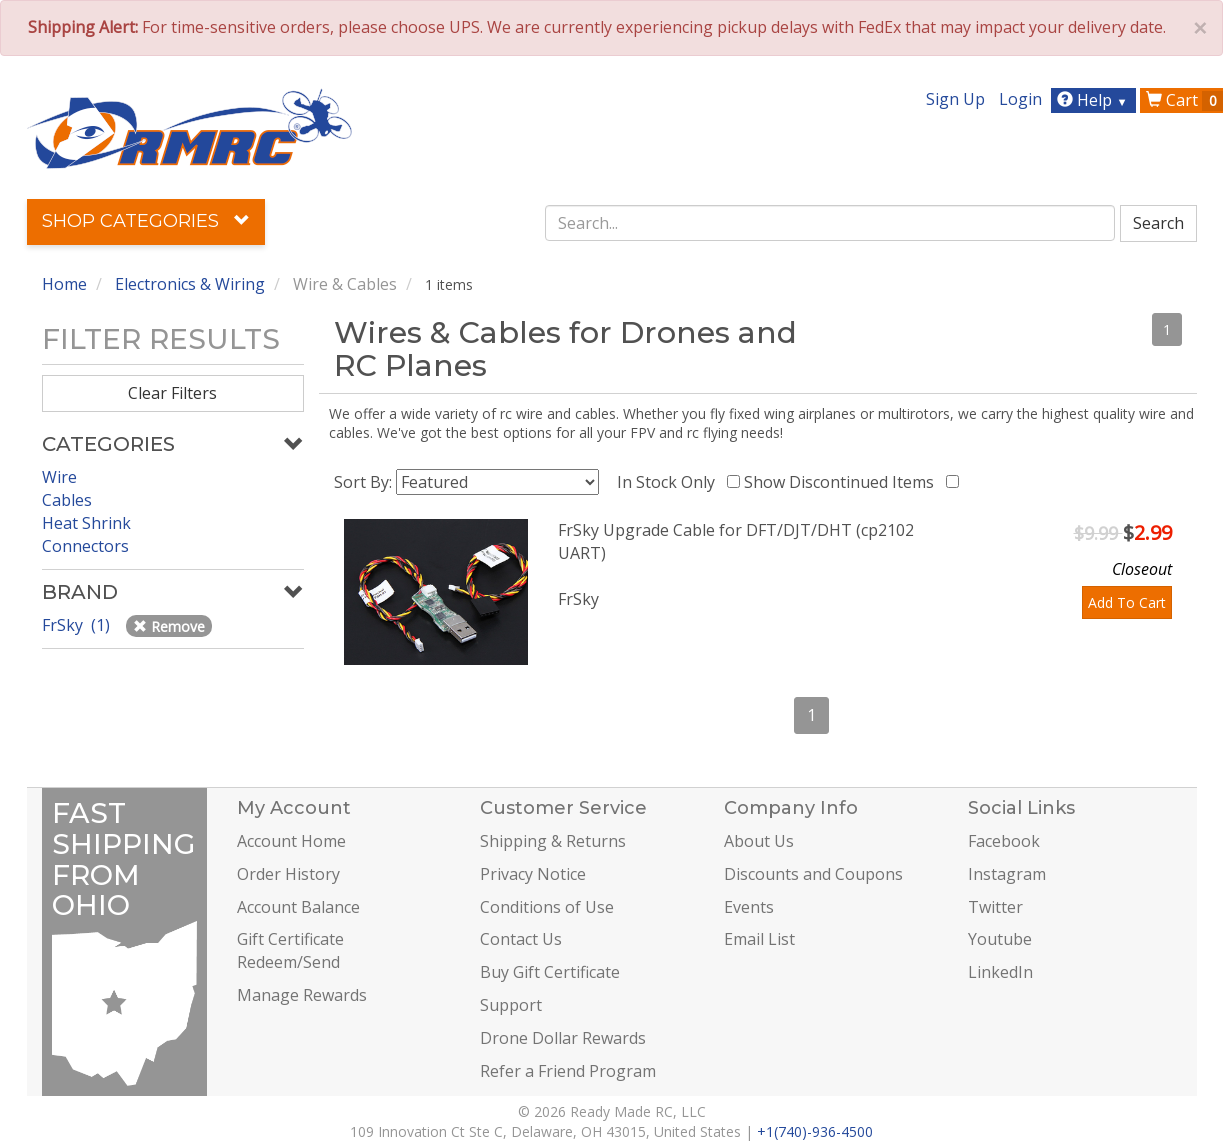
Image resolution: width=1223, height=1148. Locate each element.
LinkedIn (1000, 972)
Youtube (1000, 939)
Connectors (85, 546)
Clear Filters (172, 393)
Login (1020, 99)
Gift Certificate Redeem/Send (290, 950)
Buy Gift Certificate (550, 972)
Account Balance (298, 907)
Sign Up (955, 99)
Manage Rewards (302, 995)
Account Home (291, 841)
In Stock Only (670, 482)
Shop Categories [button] (146, 221)
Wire (59, 477)
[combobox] (830, 223)
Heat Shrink (86, 523)
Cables (67, 500)
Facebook (1004, 841)
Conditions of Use (547, 907)
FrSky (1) (78, 625)
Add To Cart (1127, 602)
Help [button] (1094, 100)
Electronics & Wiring (190, 284)
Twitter (995, 907)
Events (749, 907)
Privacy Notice (533, 874)
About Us (759, 841)
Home (64, 284)
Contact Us (521, 939)
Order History (288, 874)
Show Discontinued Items (843, 482)
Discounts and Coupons (813, 874)
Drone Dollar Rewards (563, 1038)
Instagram (1007, 874)
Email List (759, 939)
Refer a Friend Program (568, 1071)
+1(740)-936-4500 (815, 1131)
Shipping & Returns (553, 841)
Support (511, 1005)
